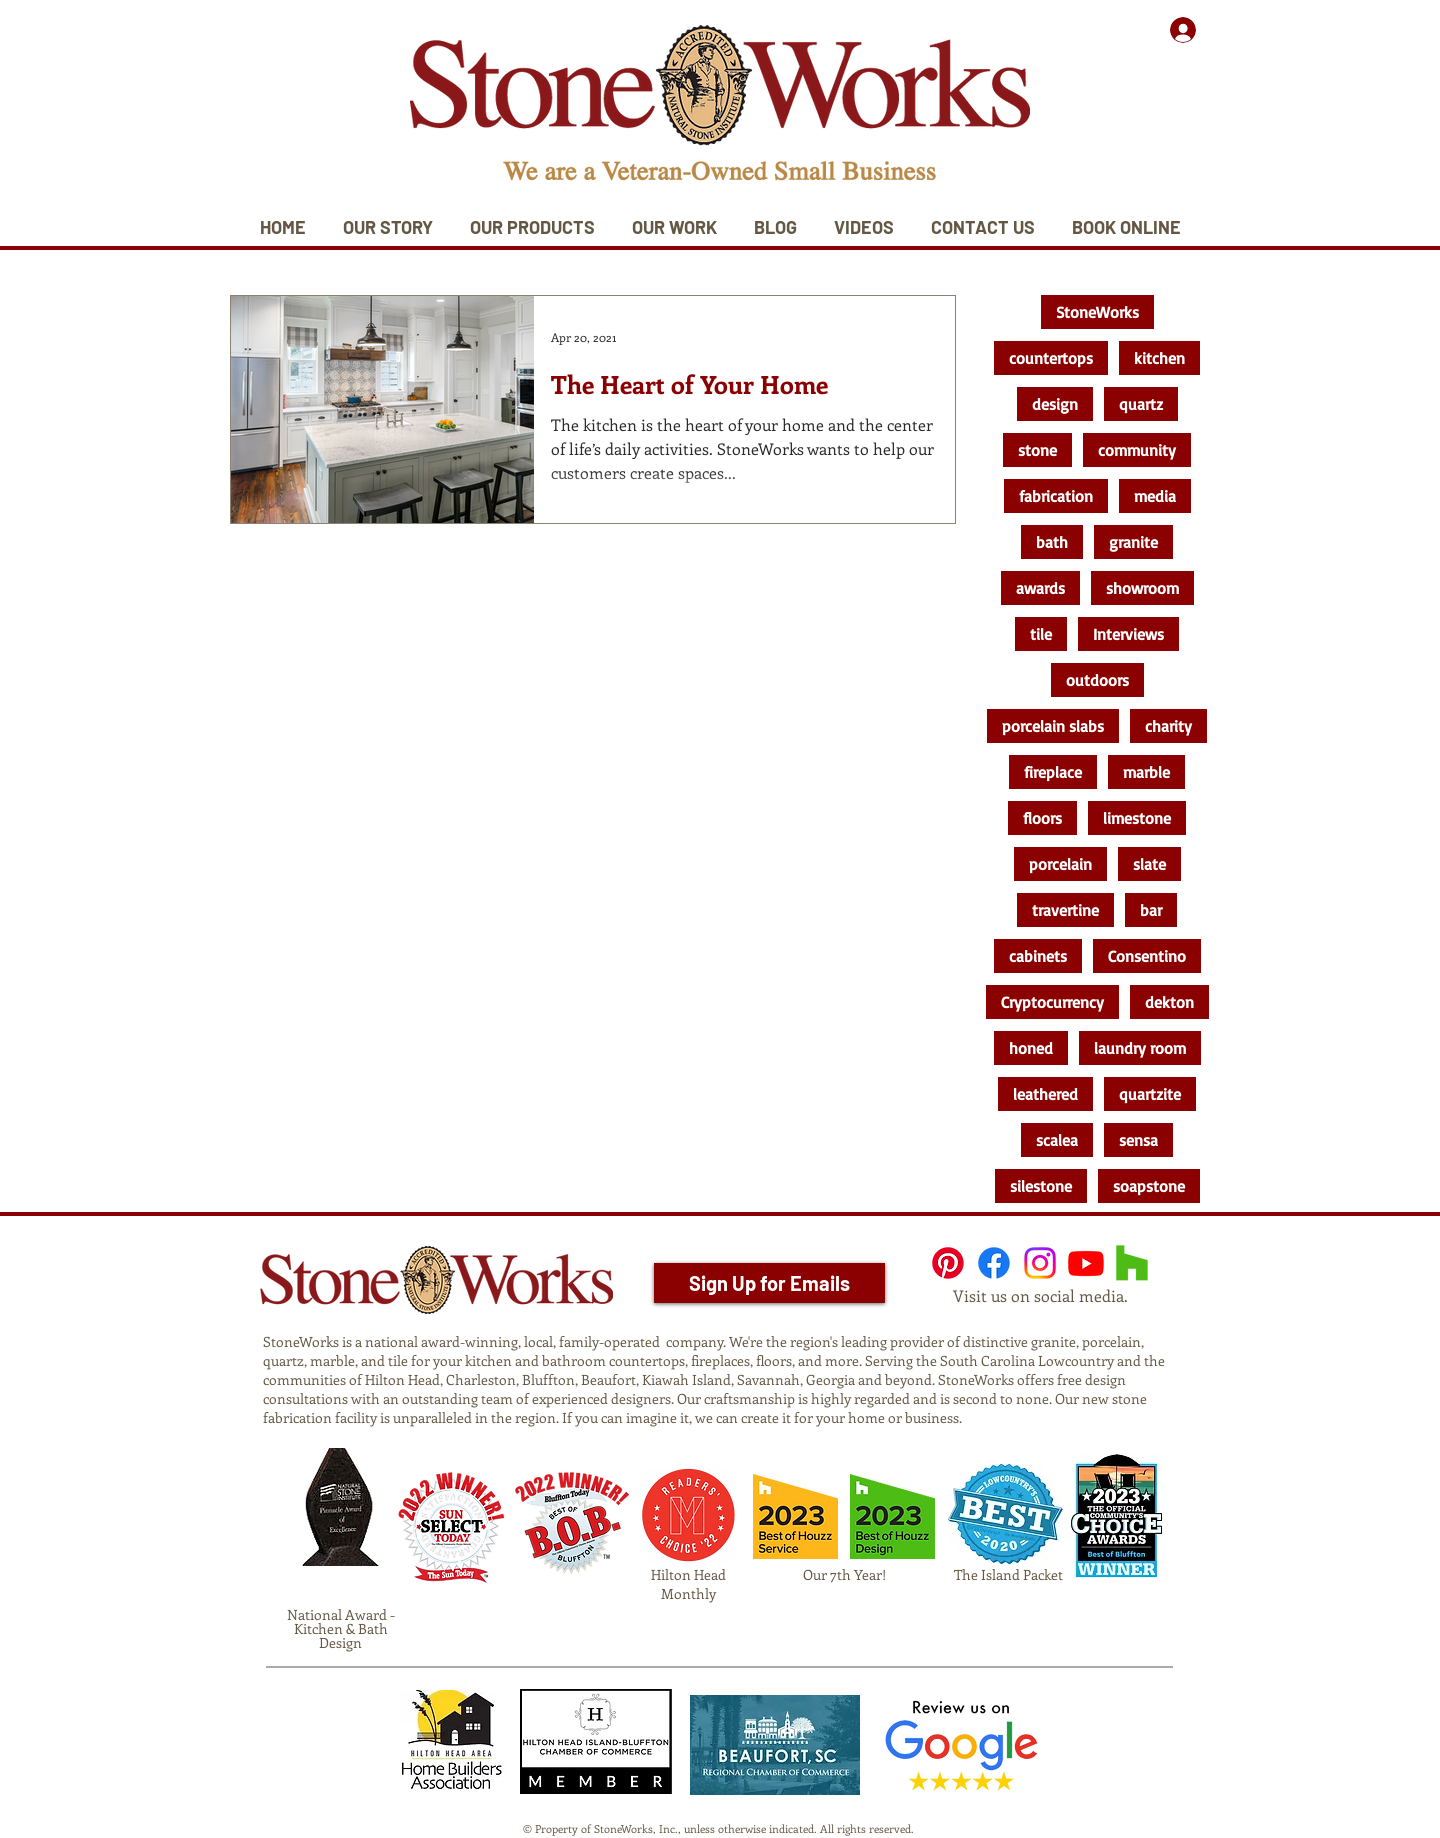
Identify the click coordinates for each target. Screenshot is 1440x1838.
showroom (1142, 588)
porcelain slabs (1053, 726)
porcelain (1060, 864)
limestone (1137, 818)
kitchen (1159, 358)
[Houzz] (1132, 1263)
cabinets (1038, 956)
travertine (1065, 910)
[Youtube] (1086, 1263)
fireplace (1053, 772)
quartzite (1150, 1094)
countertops (1051, 358)
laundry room (1140, 1048)
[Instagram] (1040, 1263)
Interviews (1128, 634)
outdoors (1097, 680)
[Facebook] (994, 1263)
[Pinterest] (948, 1263)
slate (1149, 864)
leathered (1045, 1094)
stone (1037, 450)
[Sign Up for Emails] (769, 1283)
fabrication (1056, 496)
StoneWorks (1097, 312)
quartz (1141, 404)
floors (1042, 818)
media (1155, 496)
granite (1133, 542)
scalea (1057, 1140)
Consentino (1147, 956)
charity (1168, 726)
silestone (1041, 1186)
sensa (1138, 1140)
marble (1146, 772)
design (1055, 404)
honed (1031, 1048)
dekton (1169, 1002)
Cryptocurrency (1052, 1002)
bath (1052, 542)
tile (1041, 634)
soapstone (1149, 1186)
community (1137, 450)
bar (1151, 910)
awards (1040, 588)
